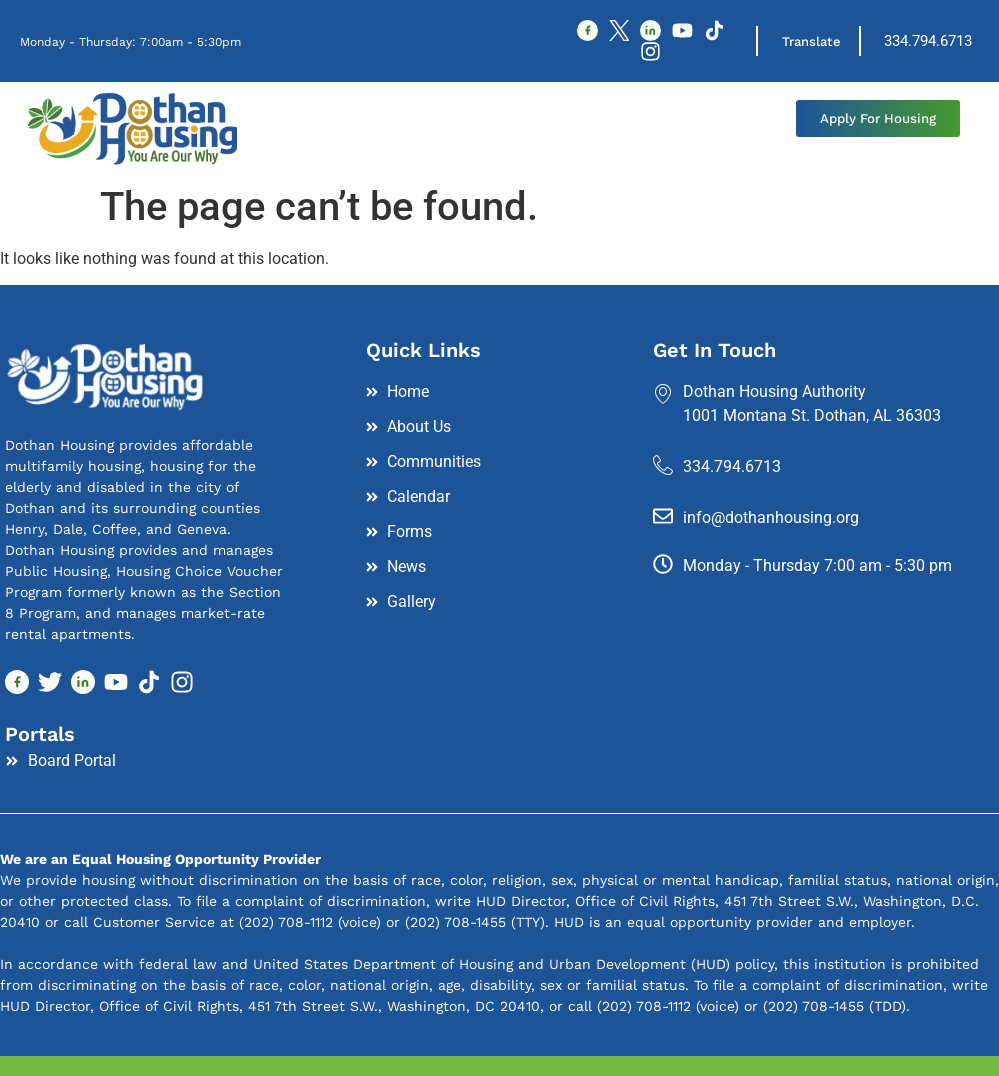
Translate (813, 42)
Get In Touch (714, 352)
